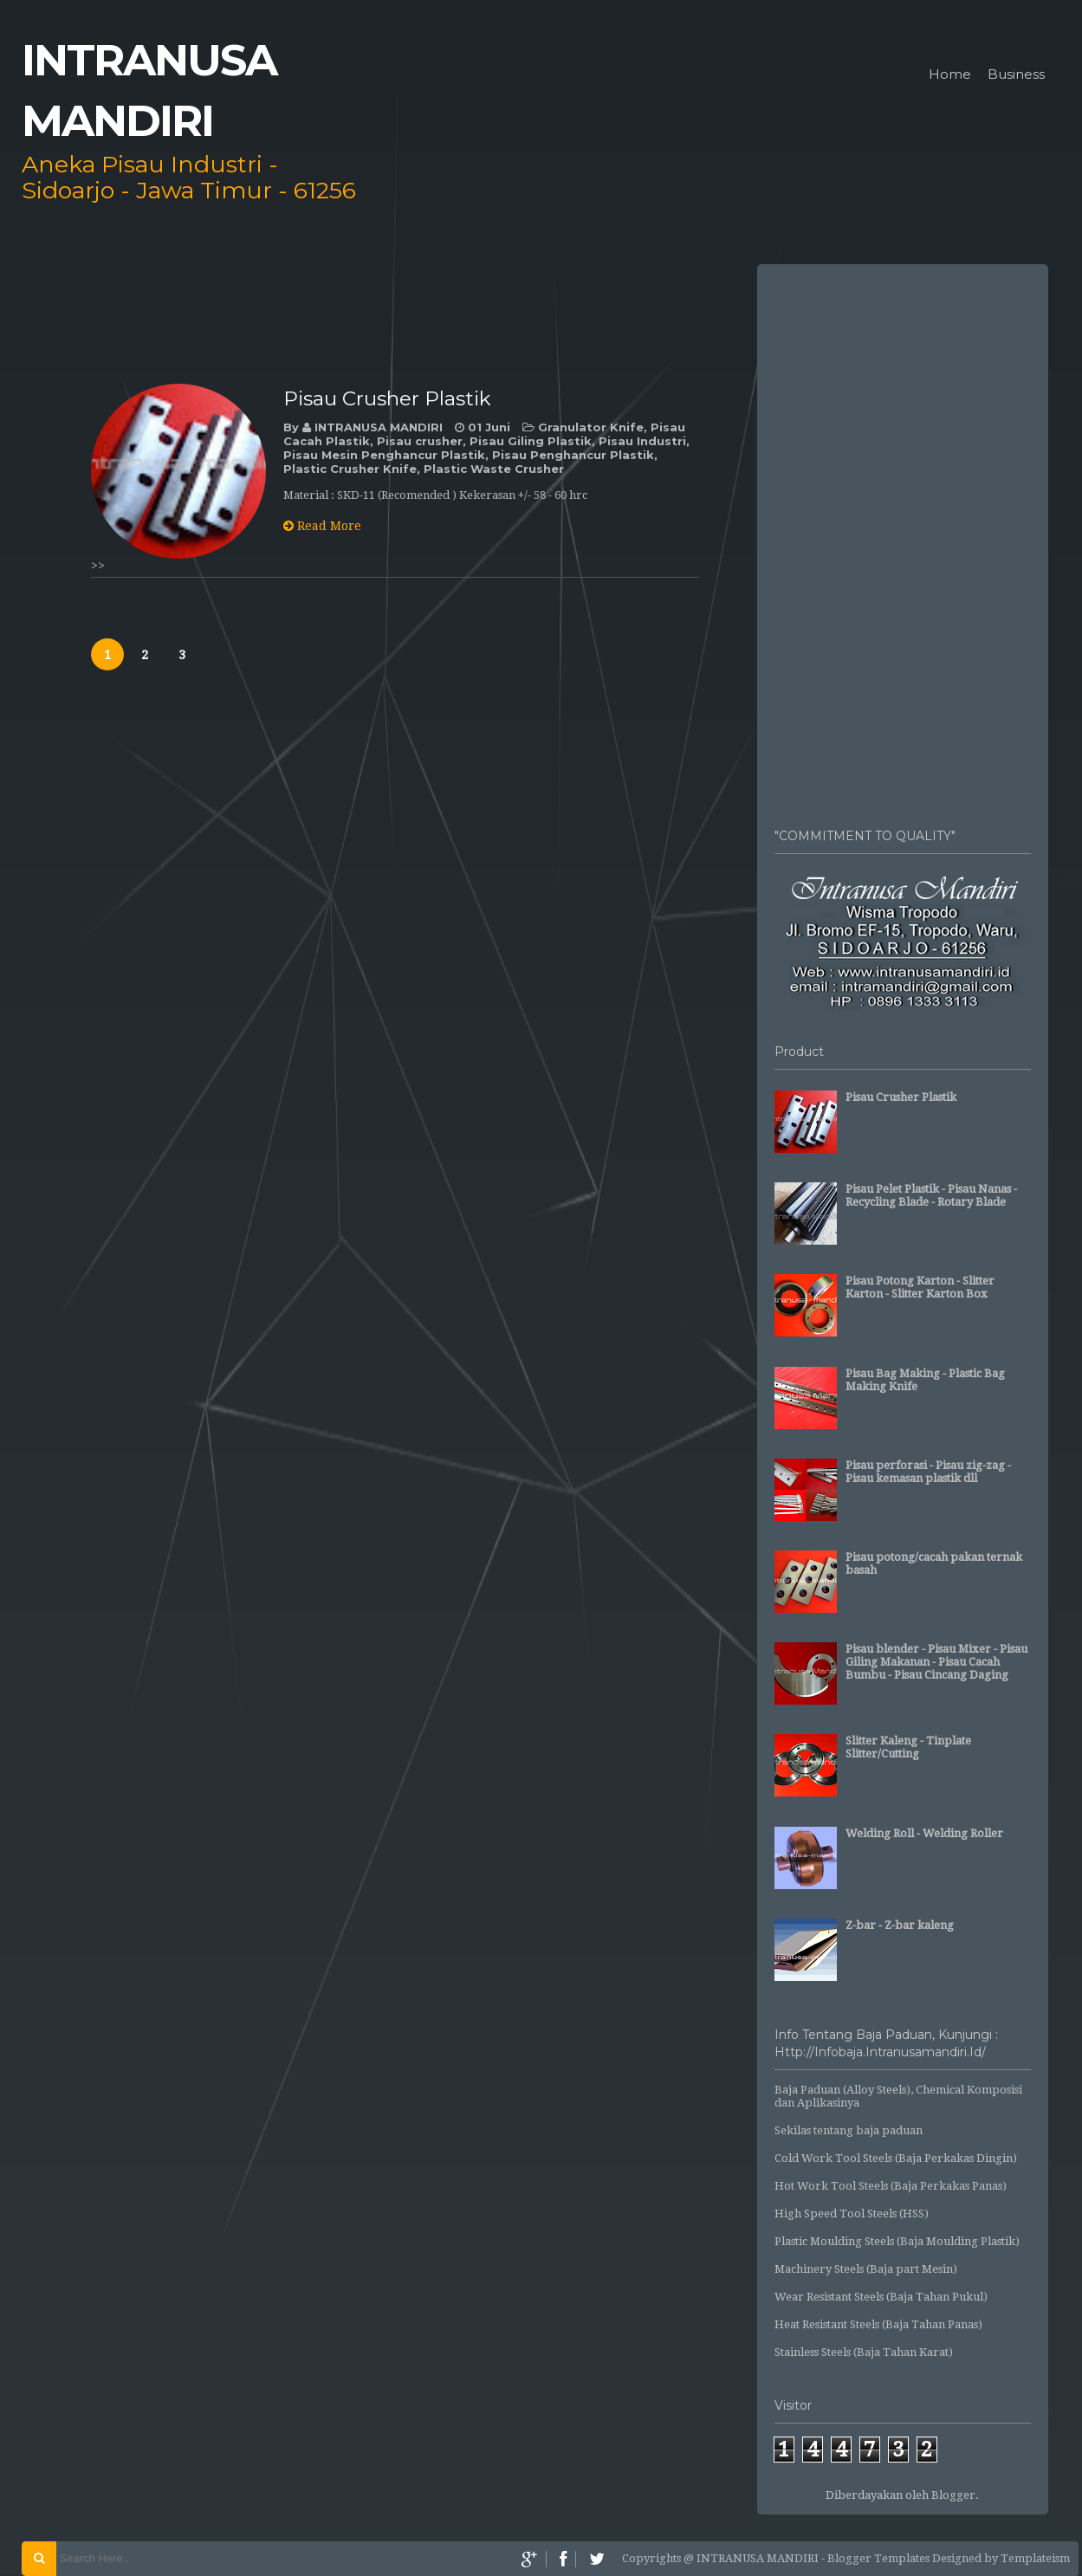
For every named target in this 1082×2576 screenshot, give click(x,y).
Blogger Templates (878, 2558)
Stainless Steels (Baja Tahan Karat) (863, 2352)
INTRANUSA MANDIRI (380, 427)
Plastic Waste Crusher (494, 469)
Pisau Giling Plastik (531, 441)
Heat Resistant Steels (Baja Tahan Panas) (878, 2324)
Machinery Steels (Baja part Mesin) (865, 2268)
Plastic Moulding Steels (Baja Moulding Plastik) (897, 2241)
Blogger (953, 2495)
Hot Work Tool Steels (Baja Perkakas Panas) (890, 2185)
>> (98, 566)
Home (950, 75)
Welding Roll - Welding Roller (924, 1833)
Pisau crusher (420, 441)
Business (1016, 75)
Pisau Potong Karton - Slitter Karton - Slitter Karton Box (920, 1287)
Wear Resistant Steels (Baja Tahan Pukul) (881, 2296)
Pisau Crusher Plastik (387, 398)
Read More (322, 526)
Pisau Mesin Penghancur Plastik (384, 455)
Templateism (1035, 2558)
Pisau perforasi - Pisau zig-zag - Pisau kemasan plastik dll (928, 1472)
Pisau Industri (642, 441)
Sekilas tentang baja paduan (848, 2130)
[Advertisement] (902, 537)
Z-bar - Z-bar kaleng (900, 1925)
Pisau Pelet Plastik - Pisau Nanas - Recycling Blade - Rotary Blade (931, 1195)
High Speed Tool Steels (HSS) (851, 2213)
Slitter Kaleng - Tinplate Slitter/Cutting (908, 1747)
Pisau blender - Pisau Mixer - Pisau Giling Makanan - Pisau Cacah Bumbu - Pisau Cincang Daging (936, 1661)
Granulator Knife (591, 427)
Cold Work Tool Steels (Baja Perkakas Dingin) (895, 2158)
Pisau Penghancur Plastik (573, 455)
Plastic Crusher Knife (350, 469)
